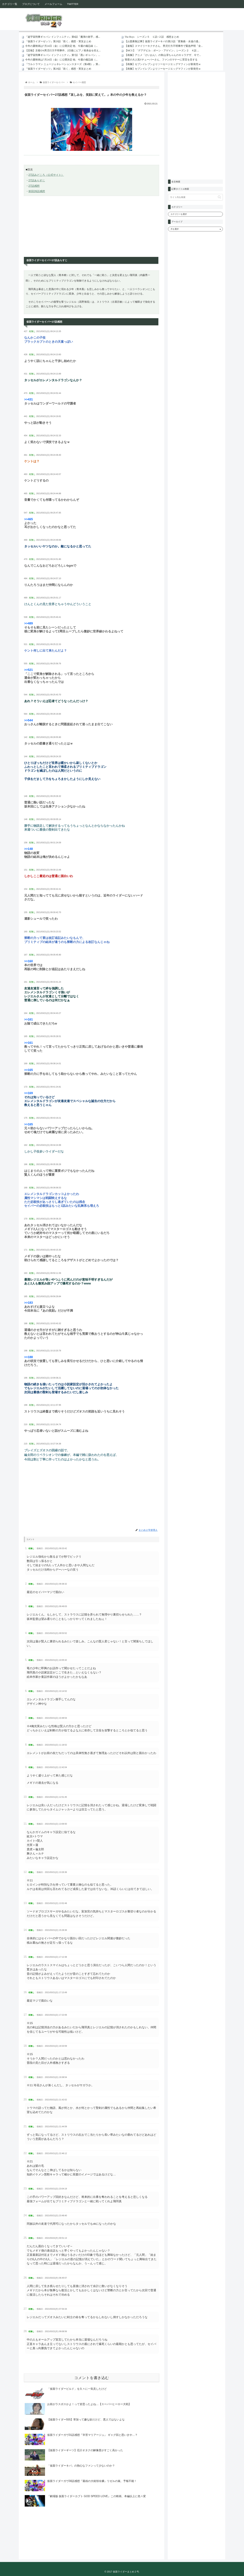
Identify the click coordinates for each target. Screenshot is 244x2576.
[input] (195, 197)
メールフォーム (53, 4)
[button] (219, 197)
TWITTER (72, 4)
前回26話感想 (36, 191)
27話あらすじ (36, 180)
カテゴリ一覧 (9, 4)
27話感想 (34, 185)
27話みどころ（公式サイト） (46, 174)
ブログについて (31, 4)
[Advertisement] (91, 229)
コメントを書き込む (91, 2378)
